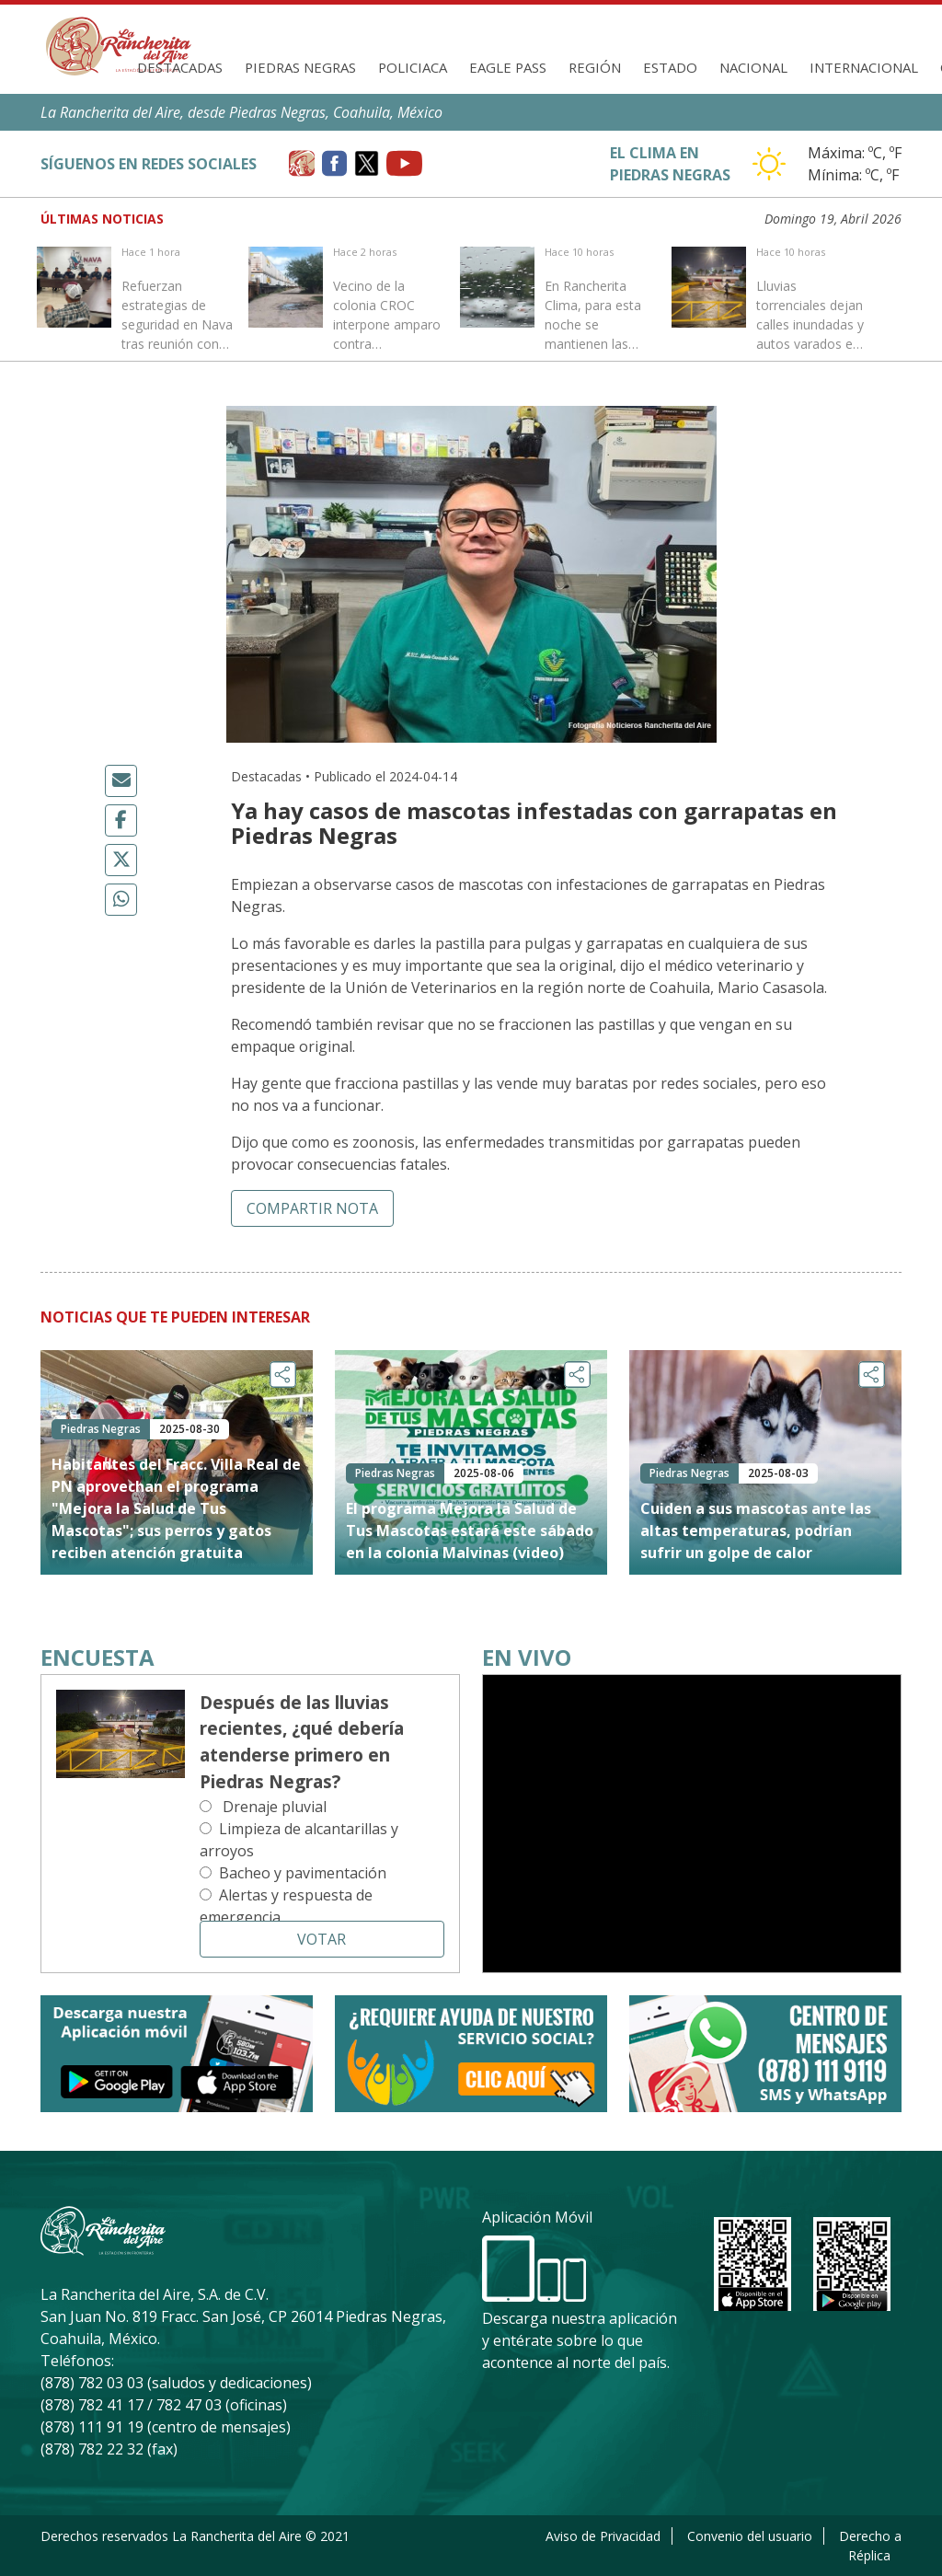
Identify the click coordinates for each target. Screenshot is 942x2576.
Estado (670, 67)
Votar (321, 1939)
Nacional (753, 67)
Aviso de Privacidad (603, 2536)
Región (595, 67)
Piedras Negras (300, 67)
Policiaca (412, 67)
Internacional (864, 67)
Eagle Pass (507, 67)
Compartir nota (312, 1208)
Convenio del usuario (749, 2536)
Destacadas (180, 67)
